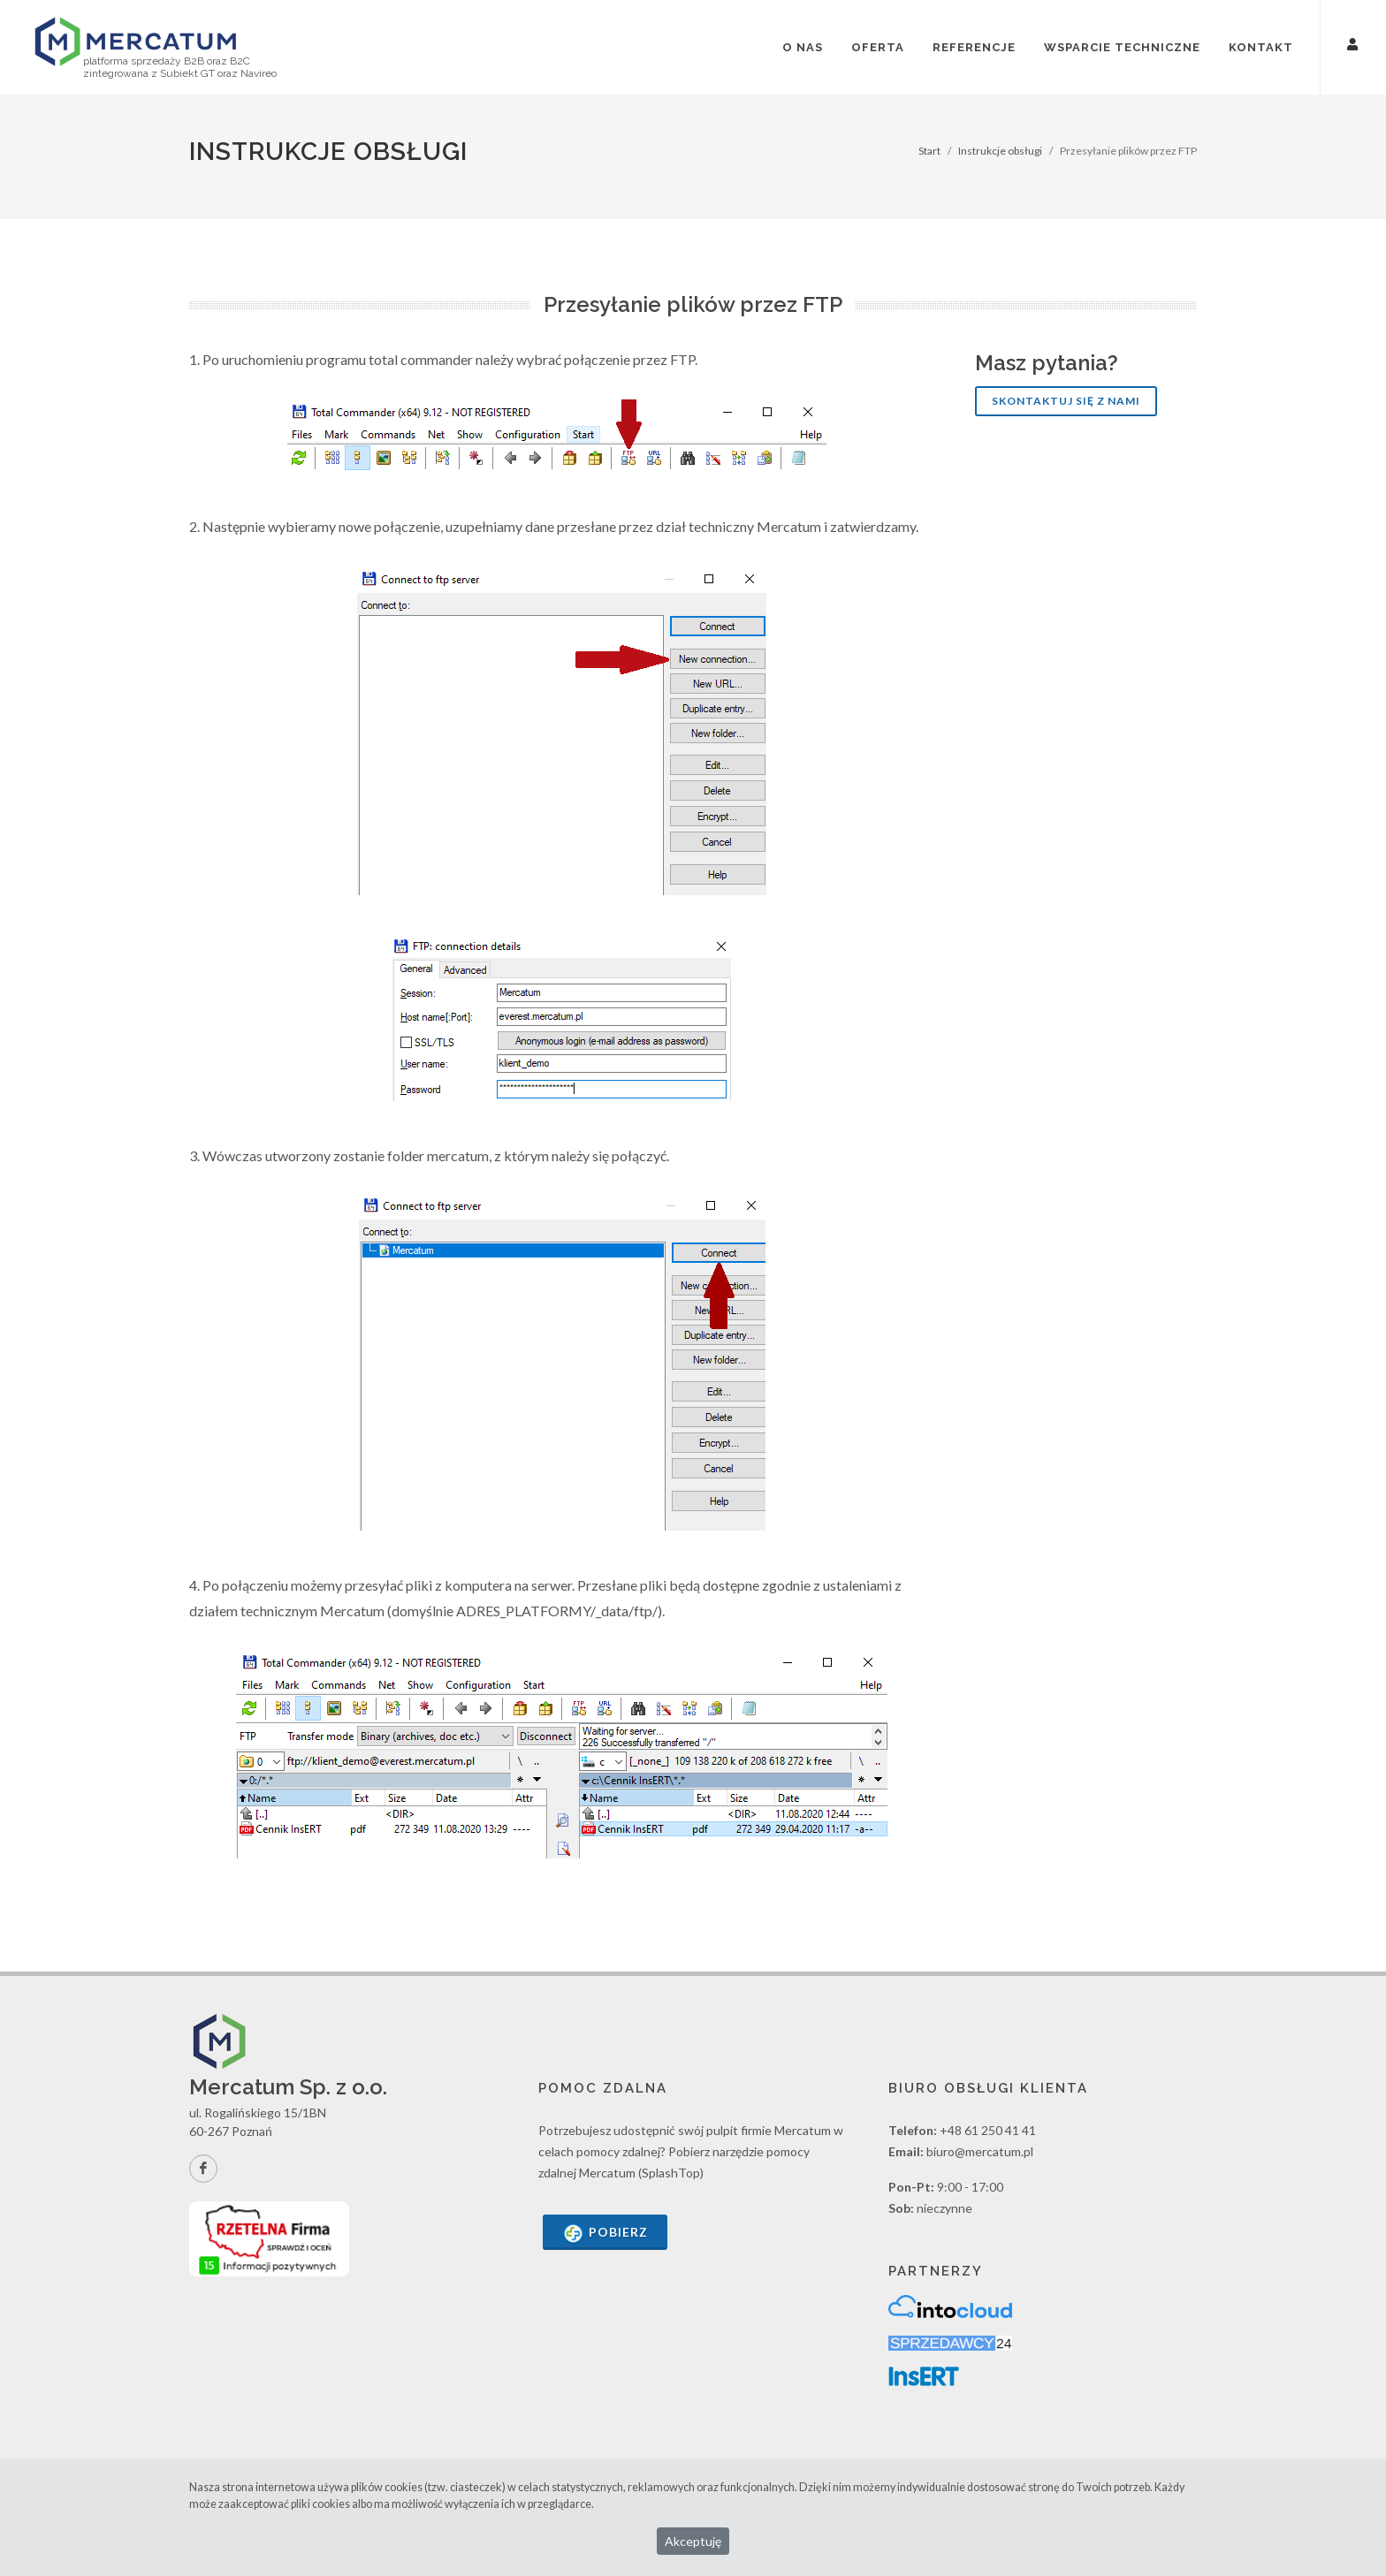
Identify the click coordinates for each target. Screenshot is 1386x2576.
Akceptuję (693, 2541)
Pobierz (605, 2234)
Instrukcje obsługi (1000, 150)
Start (929, 150)
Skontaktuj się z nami (1066, 400)
